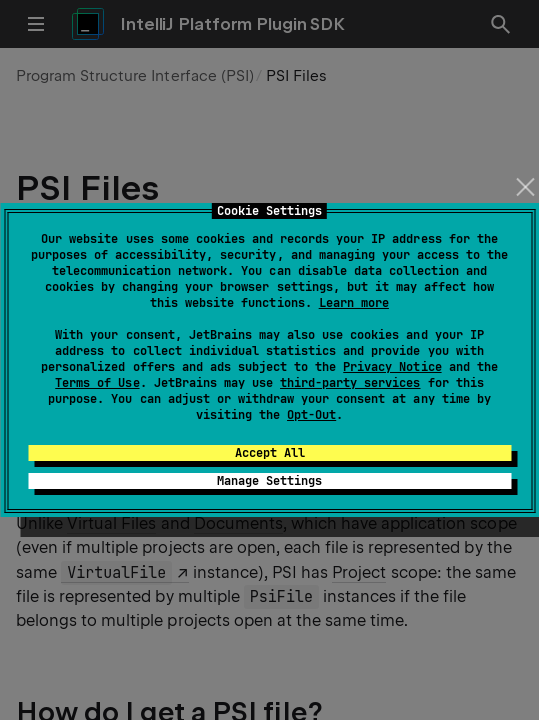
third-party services (350, 383)
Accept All (270, 453)
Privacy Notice (392, 367)
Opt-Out (311, 415)
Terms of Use (97, 383)
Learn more (354, 303)
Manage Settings (269, 481)
